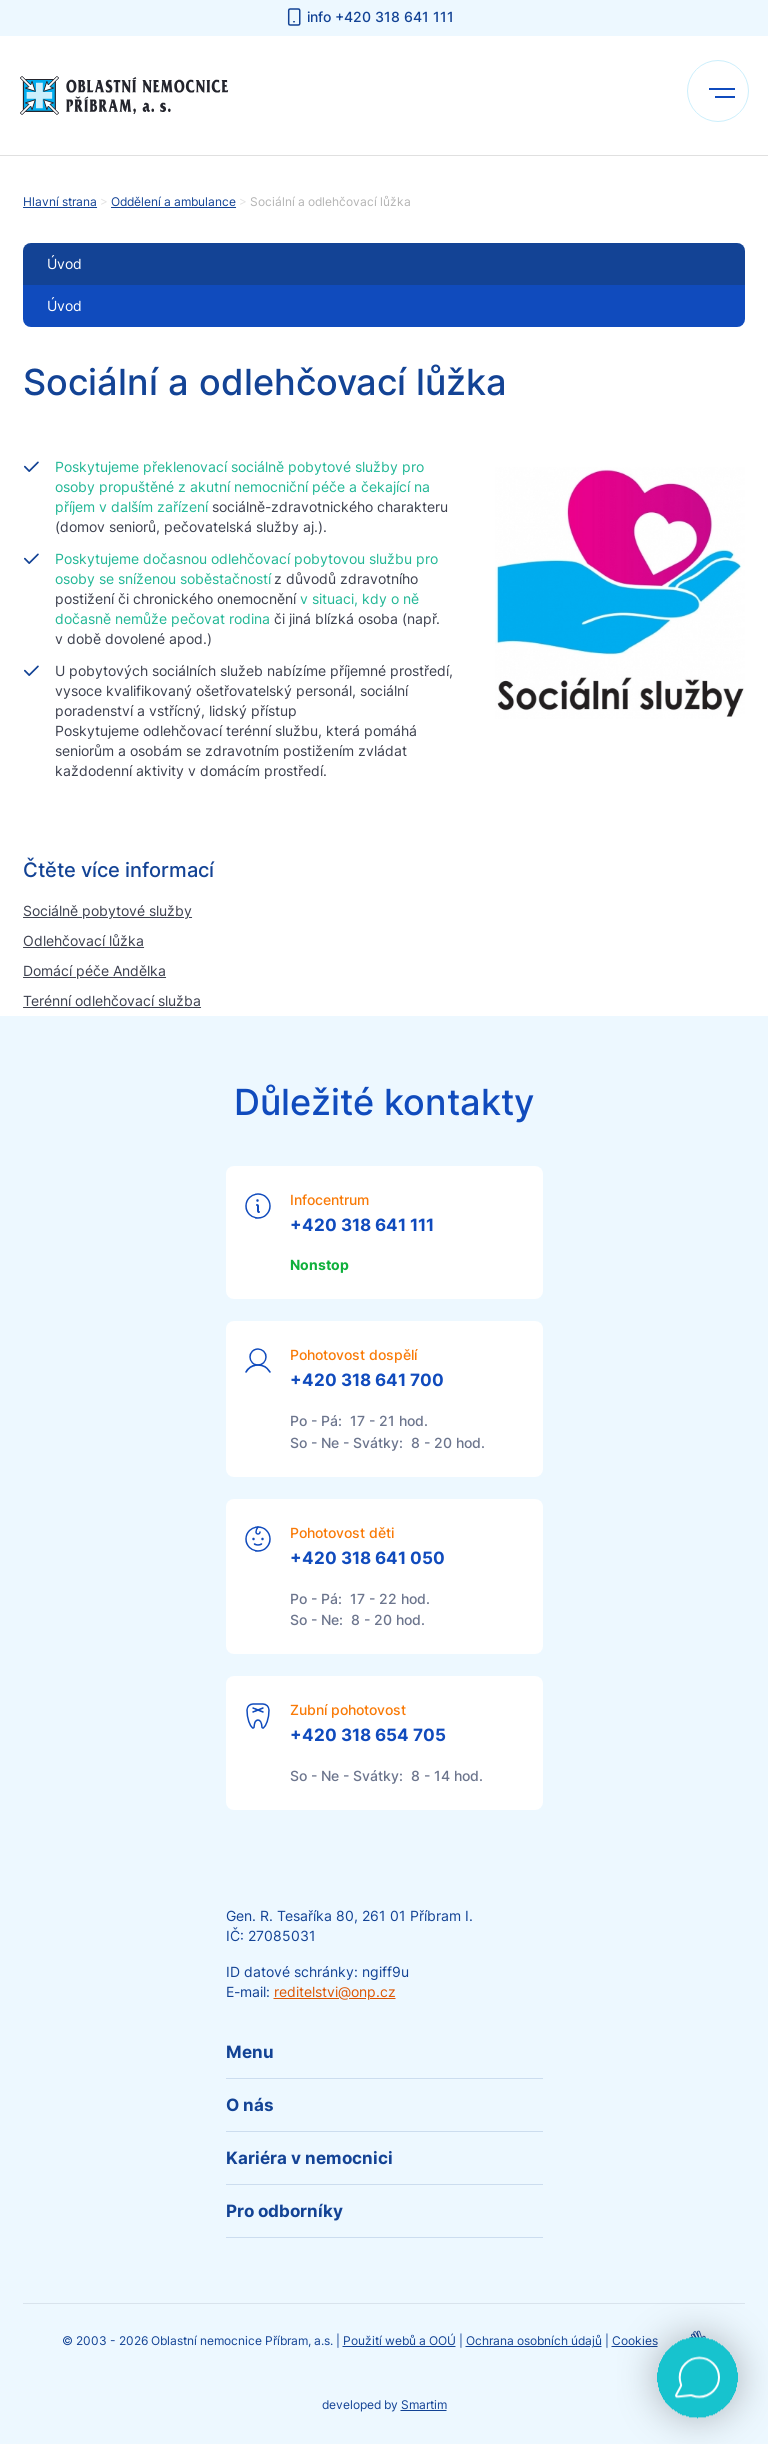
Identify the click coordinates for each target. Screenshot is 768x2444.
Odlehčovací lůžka (83, 940)
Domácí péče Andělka (94, 970)
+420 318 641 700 (367, 1380)
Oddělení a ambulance (173, 201)
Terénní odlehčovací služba (112, 1000)
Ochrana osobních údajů (534, 2340)
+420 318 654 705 (368, 1735)
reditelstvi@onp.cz (335, 1991)
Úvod (64, 305)
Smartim (424, 2404)
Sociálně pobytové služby (107, 910)
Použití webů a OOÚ (399, 2340)
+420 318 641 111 (362, 1225)
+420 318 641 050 (367, 1558)
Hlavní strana (60, 201)
